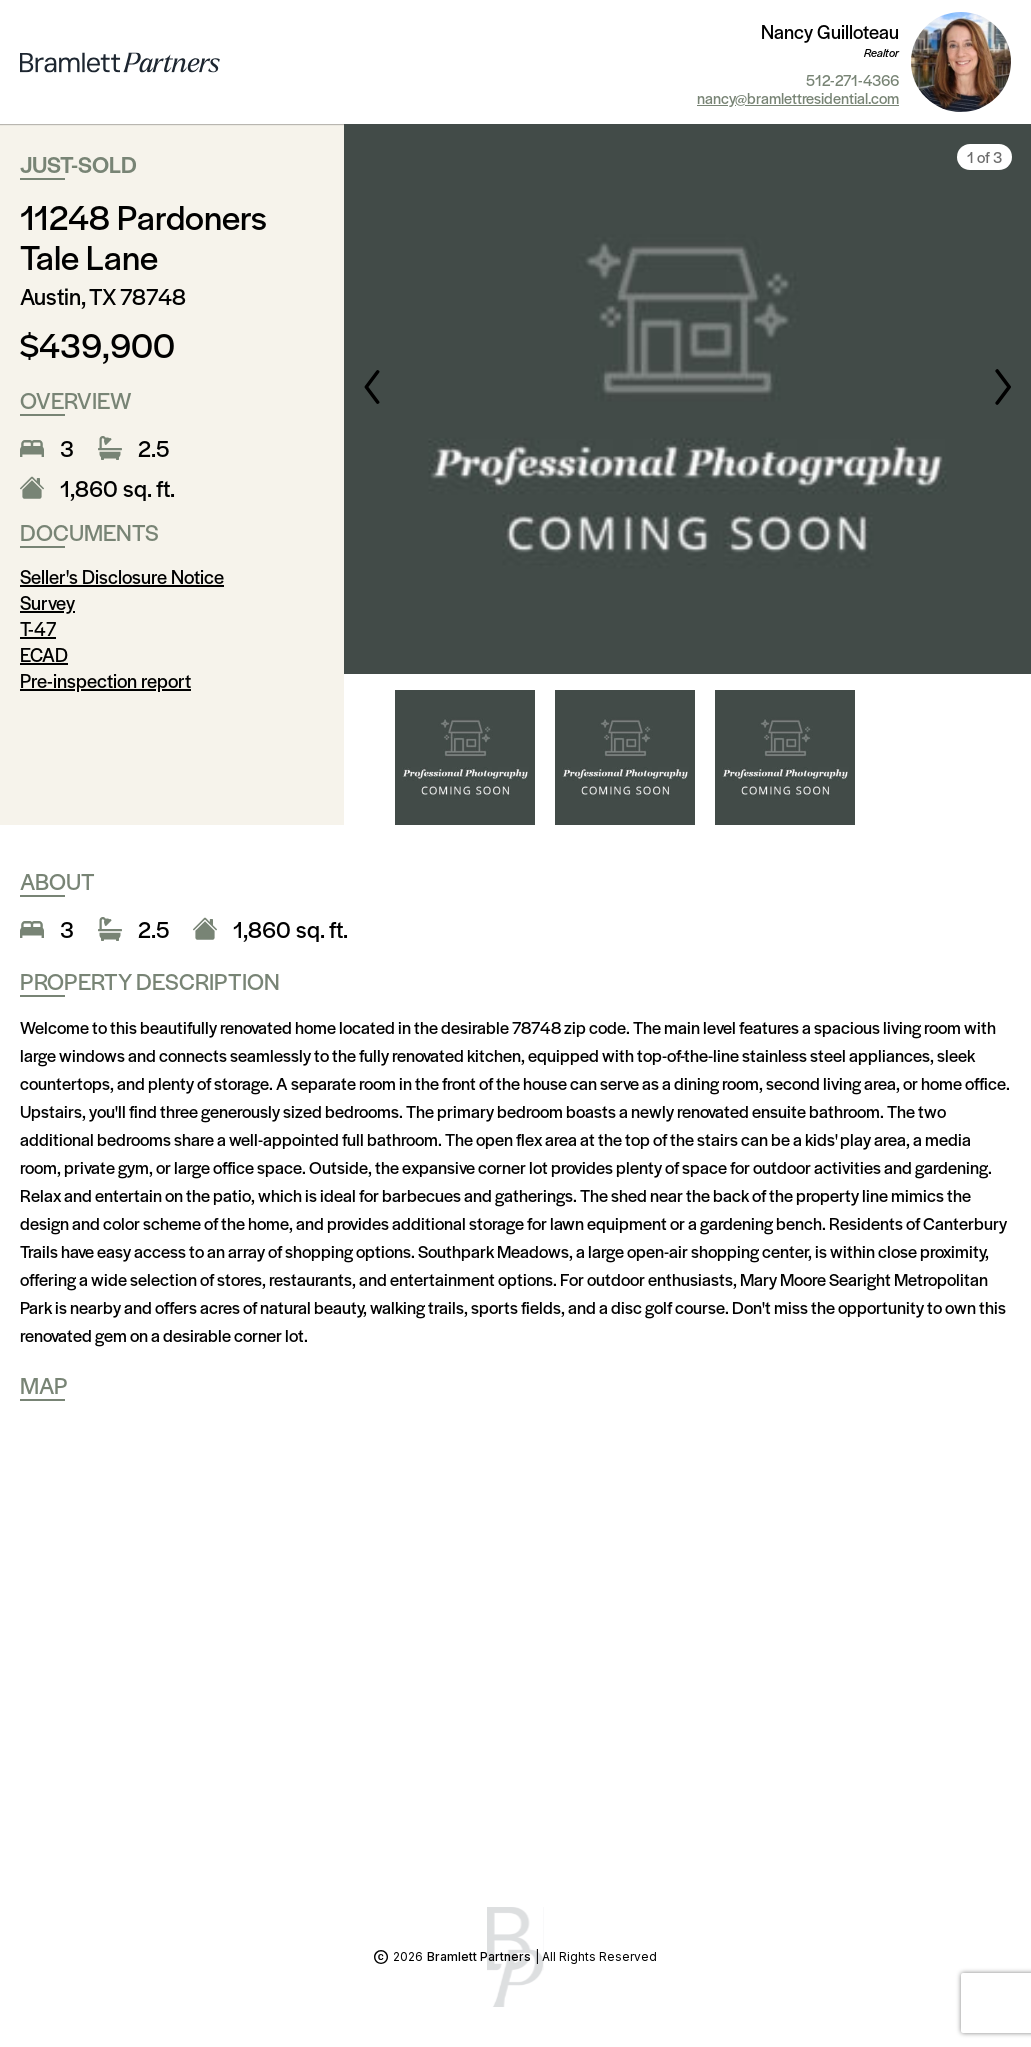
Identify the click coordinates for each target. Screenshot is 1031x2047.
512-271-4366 (852, 80)
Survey (47, 602)
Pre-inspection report (105, 680)
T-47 (38, 628)
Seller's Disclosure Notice (122, 576)
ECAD (44, 654)
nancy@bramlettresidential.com (798, 98)
